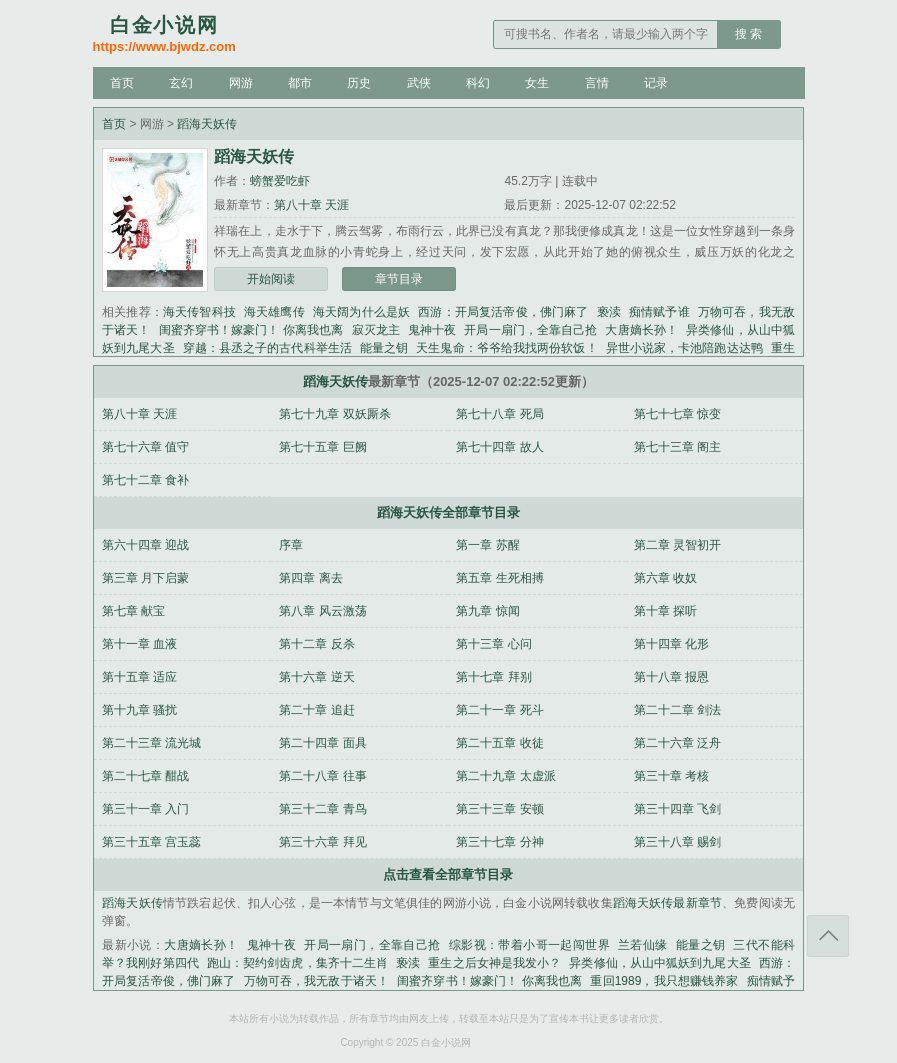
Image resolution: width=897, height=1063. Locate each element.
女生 (537, 83)
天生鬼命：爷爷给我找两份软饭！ (506, 348)
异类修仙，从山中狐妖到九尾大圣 (659, 963)
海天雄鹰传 (274, 312)
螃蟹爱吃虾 (280, 181)
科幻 (478, 83)
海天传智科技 (199, 312)
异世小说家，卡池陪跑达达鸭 (684, 348)
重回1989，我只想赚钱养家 (664, 981)
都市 (300, 83)
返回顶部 (828, 936)
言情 (597, 83)
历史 (359, 83)
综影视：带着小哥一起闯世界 (529, 945)
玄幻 (181, 83)
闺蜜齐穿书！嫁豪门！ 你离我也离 (251, 330)
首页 (122, 83)
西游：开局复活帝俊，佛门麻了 (503, 312)
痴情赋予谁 (659, 312)
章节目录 (399, 279)
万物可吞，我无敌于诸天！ (317, 981)
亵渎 (609, 312)
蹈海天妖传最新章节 (667, 903)
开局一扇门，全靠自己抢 (530, 330)
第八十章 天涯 (311, 205)
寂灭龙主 (376, 330)
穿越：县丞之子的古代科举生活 (267, 348)
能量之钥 (384, 348)
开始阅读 (271, 279)
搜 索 (748, 34)
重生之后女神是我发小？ (494, 963)
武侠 (419, 83)
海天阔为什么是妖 (361, 312)
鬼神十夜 (432, 330)
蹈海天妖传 (207, 124)
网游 (241, 83)
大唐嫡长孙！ (641, 330)
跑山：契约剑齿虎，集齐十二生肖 (297, 963)
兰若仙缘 (643, 945)
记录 (656, 83)
